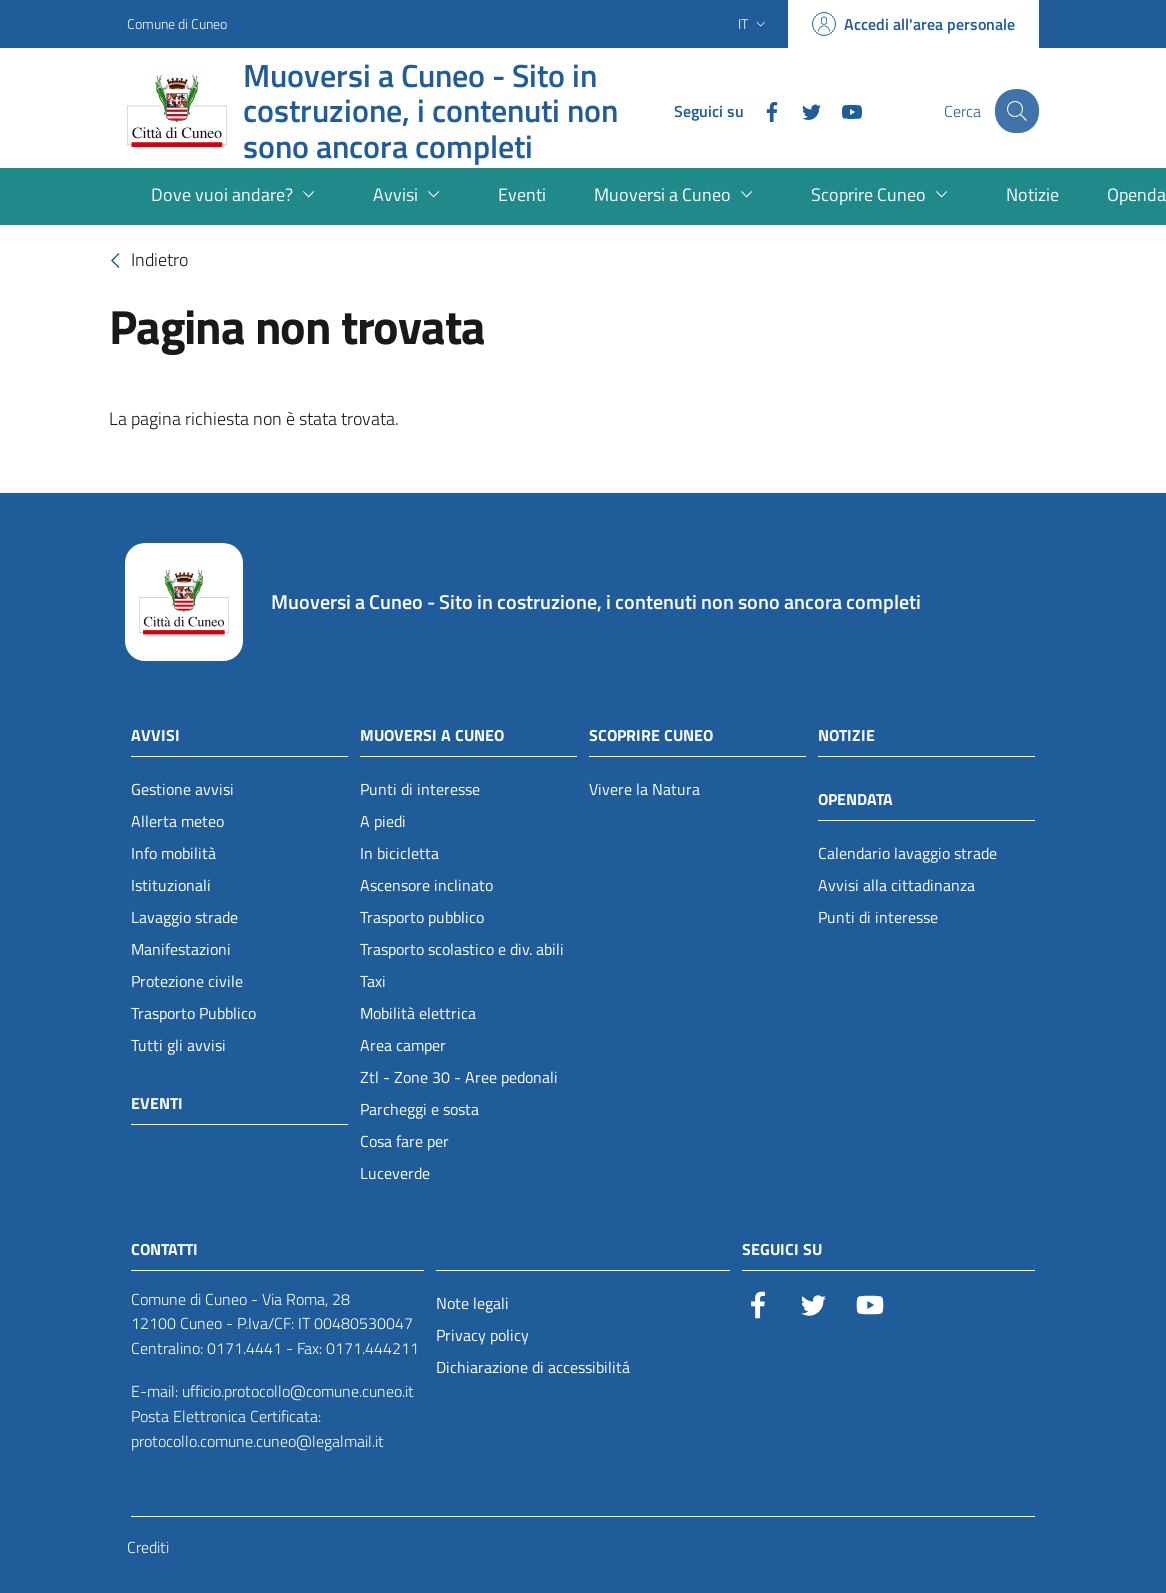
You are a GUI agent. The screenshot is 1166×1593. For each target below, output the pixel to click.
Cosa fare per (404, 1141)
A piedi (383, 821)
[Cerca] (1015, 111)
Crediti (148, 1547)
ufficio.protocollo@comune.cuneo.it (298, 1391)
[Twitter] (798, 110)
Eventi (157, 1103)
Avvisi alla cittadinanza (896, 885)
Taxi (373, 981)
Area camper (403, 1045)
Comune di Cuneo (177, 23)
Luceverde (395, 1173)
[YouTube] (838, 110)
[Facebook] (758, 110)
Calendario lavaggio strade (907, 853)
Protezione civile (187, 981)
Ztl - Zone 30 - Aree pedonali (459, 1077)
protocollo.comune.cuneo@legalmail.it (257, 1441)
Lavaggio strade (184, 917)
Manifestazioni (181, 949)
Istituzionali (171, 885)
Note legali (472, 1303)
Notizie (846, 735)
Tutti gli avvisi (178, 1045)
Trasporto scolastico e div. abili (462, 949)
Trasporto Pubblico (193, 1013)
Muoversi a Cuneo (432, 735)
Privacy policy (482, 1335)
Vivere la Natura (644, 789)
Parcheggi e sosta (419, 1109)
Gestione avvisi (182, 789)
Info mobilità (173, 853)
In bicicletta (399, 853)
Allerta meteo (177, 821)
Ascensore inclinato (426, 885)
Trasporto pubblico (422, 917)
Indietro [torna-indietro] (143, 261)
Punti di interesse (420, 789)
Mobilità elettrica (418, 1013)
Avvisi (155, 735)
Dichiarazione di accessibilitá (533, 1367)
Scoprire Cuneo (651, 735)
